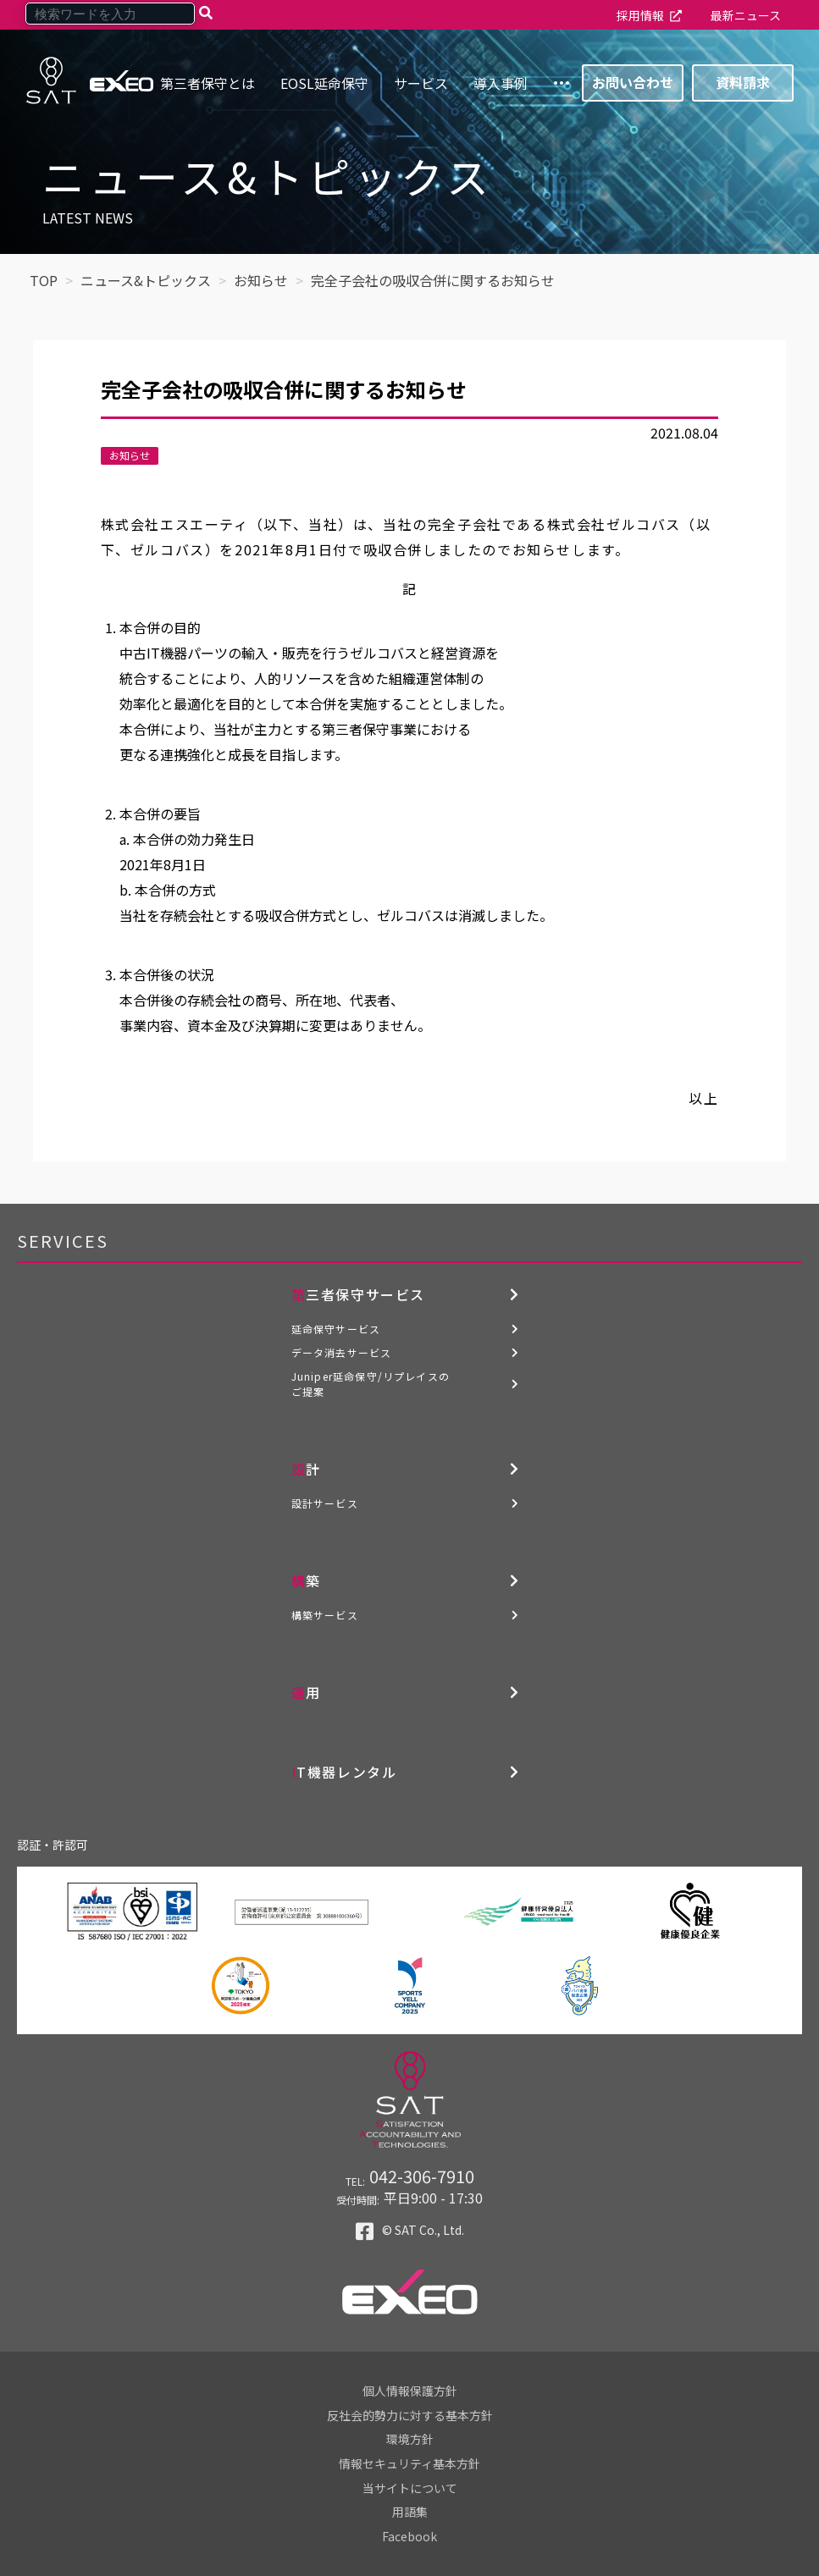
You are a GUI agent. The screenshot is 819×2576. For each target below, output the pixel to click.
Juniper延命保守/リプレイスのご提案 (371, 1383)
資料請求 (743, 82)
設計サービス (324, 1503)
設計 (306, 1469)
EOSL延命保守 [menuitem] (324, 83)
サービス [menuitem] (421, 83)
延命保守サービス (336, 1328)
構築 (306, 1580)
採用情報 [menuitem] (640, 15)
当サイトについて (409, 2487)
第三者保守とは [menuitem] (207, 83)
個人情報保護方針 (409, 2390)
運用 (306, 1692)
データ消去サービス (341, 1352)
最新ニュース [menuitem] (746, 15)
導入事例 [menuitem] (500, 83)
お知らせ (129, 455)
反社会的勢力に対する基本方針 (410, 2415)
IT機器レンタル (344, 1772)
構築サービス (324, 1615)
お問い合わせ (632, 82)
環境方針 (410, 2438)
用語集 (410, 2511)
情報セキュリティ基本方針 (409, 2463)
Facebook (409, 2536)
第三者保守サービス (358, 1294)
